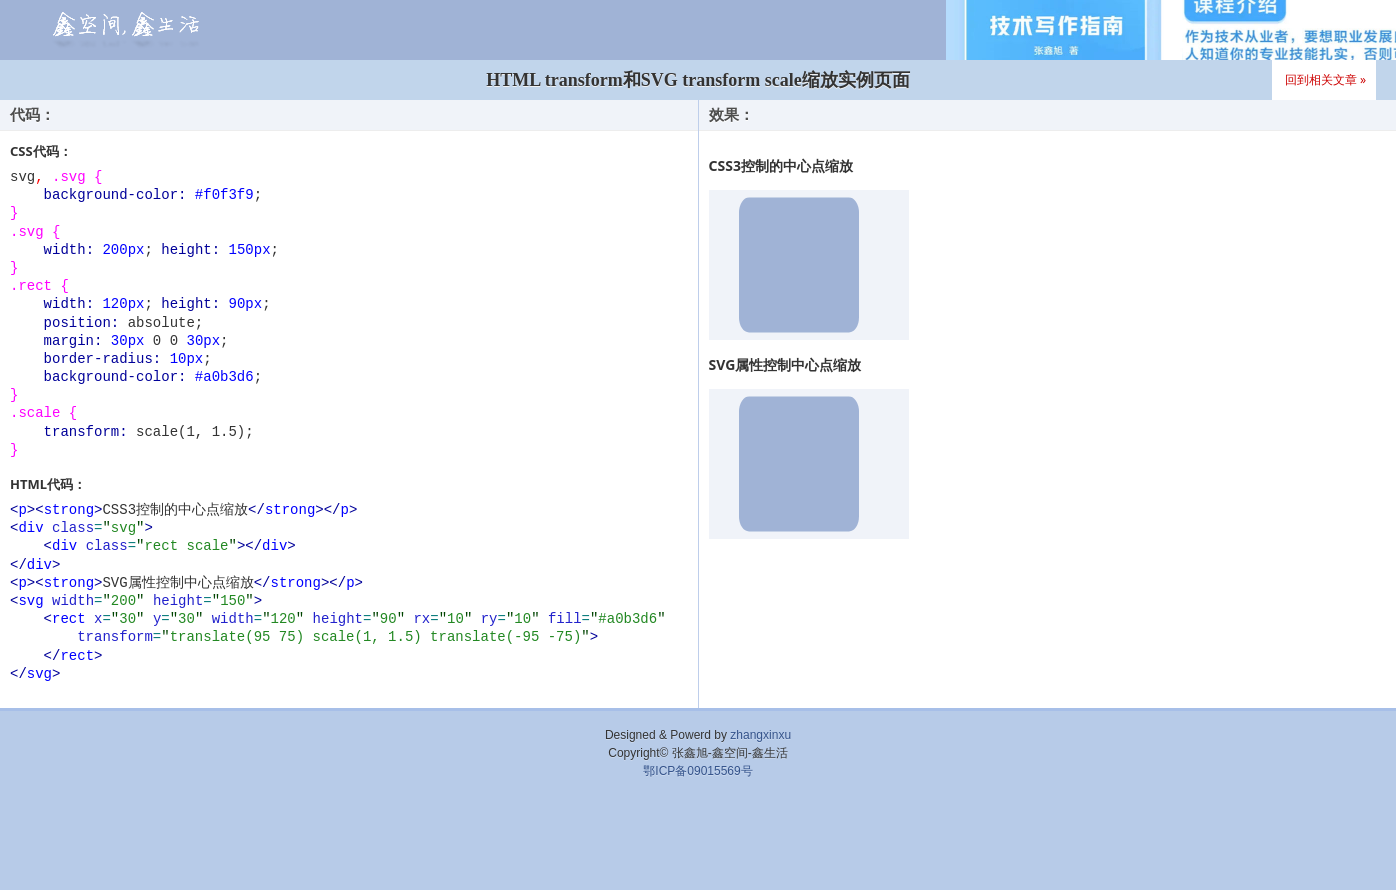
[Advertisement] (698, 840)
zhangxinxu (760, 735)
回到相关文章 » (1325, 79)
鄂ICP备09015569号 (697, 771)
